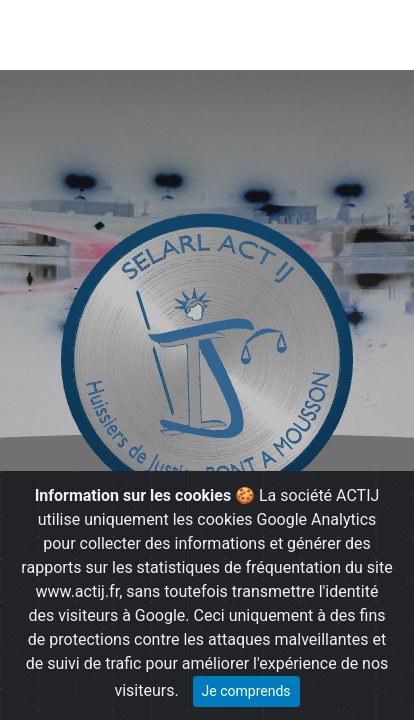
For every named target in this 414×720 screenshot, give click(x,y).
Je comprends (246, 691)
